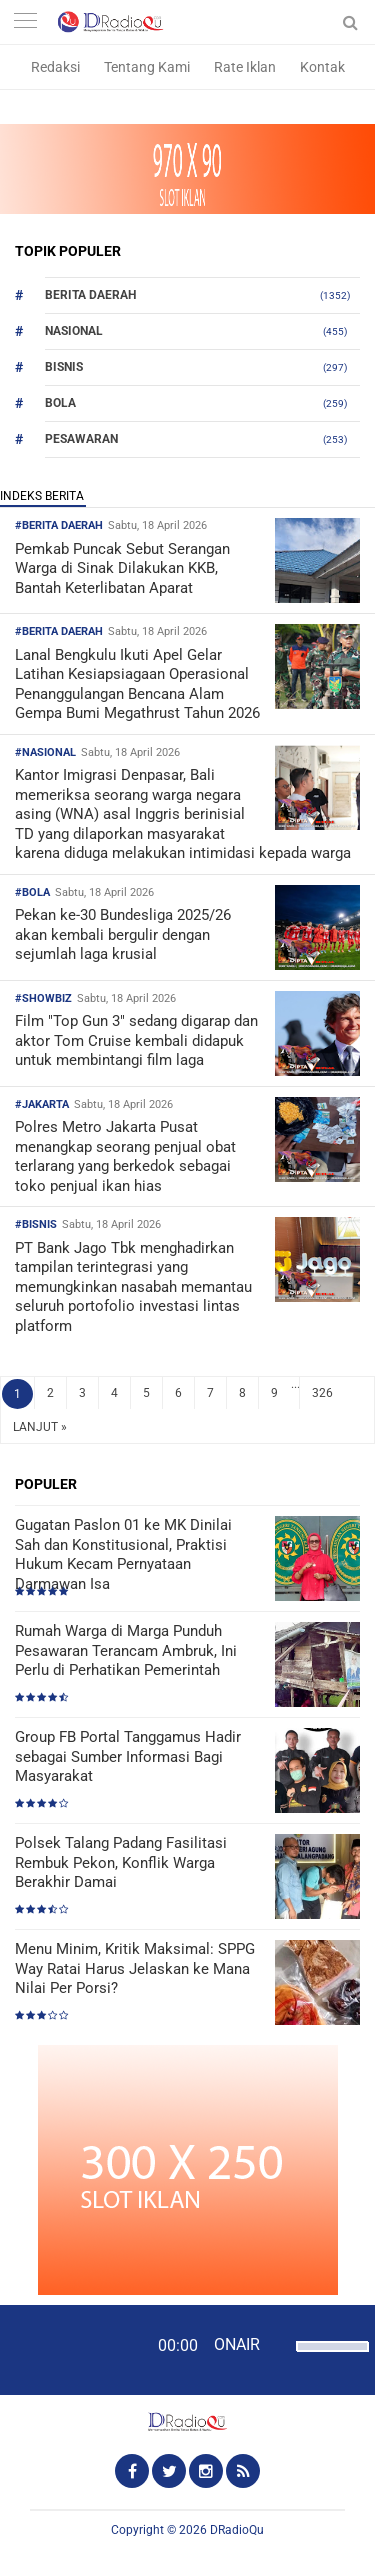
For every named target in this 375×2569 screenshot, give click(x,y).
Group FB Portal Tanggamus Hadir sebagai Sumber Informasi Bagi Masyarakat (128, 1756)
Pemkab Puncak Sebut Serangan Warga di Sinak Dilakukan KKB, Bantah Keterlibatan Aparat (122, 568)
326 (322, 1393)
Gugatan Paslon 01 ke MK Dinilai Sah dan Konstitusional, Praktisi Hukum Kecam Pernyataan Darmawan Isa (123, 1554)
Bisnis (64, 367)
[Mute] (278, 2344)
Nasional (74, 331)
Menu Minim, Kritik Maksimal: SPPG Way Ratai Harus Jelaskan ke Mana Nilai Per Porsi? (135, 1968)
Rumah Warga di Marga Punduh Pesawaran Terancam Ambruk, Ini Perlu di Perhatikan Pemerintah (126, 1650)
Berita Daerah (90, 295)
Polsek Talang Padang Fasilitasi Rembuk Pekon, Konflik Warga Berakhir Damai (121, 1862)
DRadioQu (237, 2530)
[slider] (327, 2359)
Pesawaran (81, 439)
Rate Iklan (245, 67)
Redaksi (55, 67)
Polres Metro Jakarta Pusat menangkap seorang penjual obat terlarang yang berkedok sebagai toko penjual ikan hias (125, 1156)
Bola (60, 403)
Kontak (322, 67)
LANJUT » (40, 1427)
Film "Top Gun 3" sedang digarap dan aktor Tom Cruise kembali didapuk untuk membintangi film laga (136, 1040)
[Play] (65, 2349)
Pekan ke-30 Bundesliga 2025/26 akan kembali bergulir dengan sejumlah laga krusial (123, 934)
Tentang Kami (147, 67)
